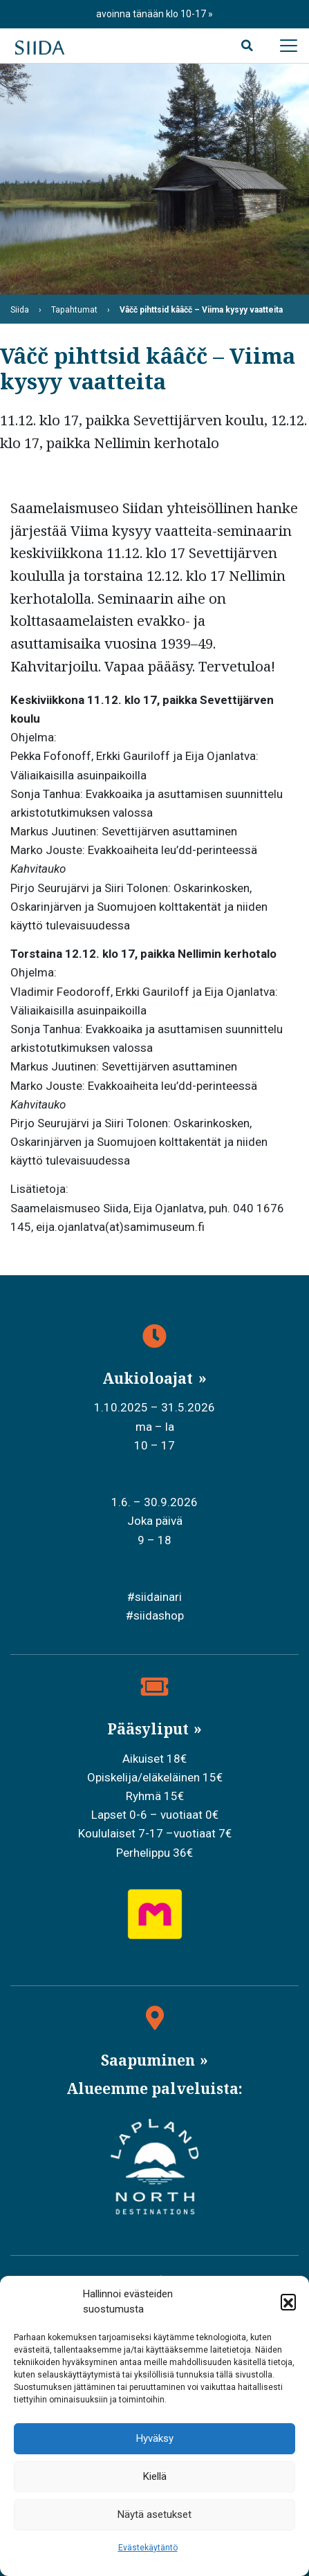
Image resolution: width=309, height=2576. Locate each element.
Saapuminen (149, 2060)
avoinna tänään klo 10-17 (152, 13)
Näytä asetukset (154, 2514)
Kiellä (155, 2476)
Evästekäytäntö (148, 2547)
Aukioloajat (149, 1378)
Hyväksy (155, 2438)
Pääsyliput (149, 1729)
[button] (288, 2301)
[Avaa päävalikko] (288, 45)
